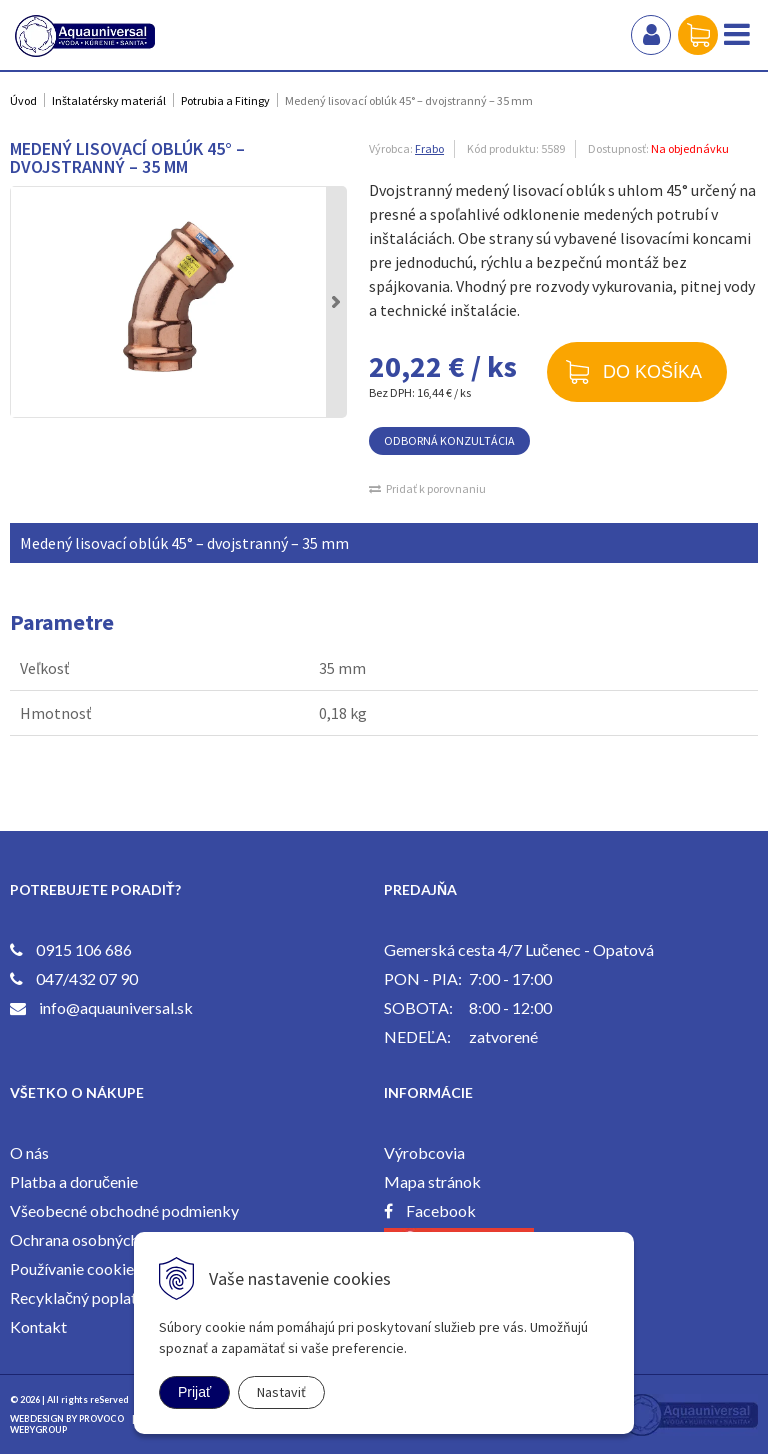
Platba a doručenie (74, 1181)
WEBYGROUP (38, 1429)
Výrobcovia (424, 1152)
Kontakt (38, 1326)
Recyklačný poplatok (82, 1297)
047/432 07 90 (87, 978)
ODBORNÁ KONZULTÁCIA (449, 440)
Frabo (429, 148)
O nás (29, 1152)
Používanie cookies (75, 1268)
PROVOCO (101, 1418)
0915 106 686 (84, 949)
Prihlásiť (651, 35)
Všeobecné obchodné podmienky (124, 1210)
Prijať (194, 1392)
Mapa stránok (432, 1181)
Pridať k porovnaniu (436, 488)
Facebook (441, 1210)
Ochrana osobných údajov (99, 1239)
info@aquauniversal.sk (116, 1007)
